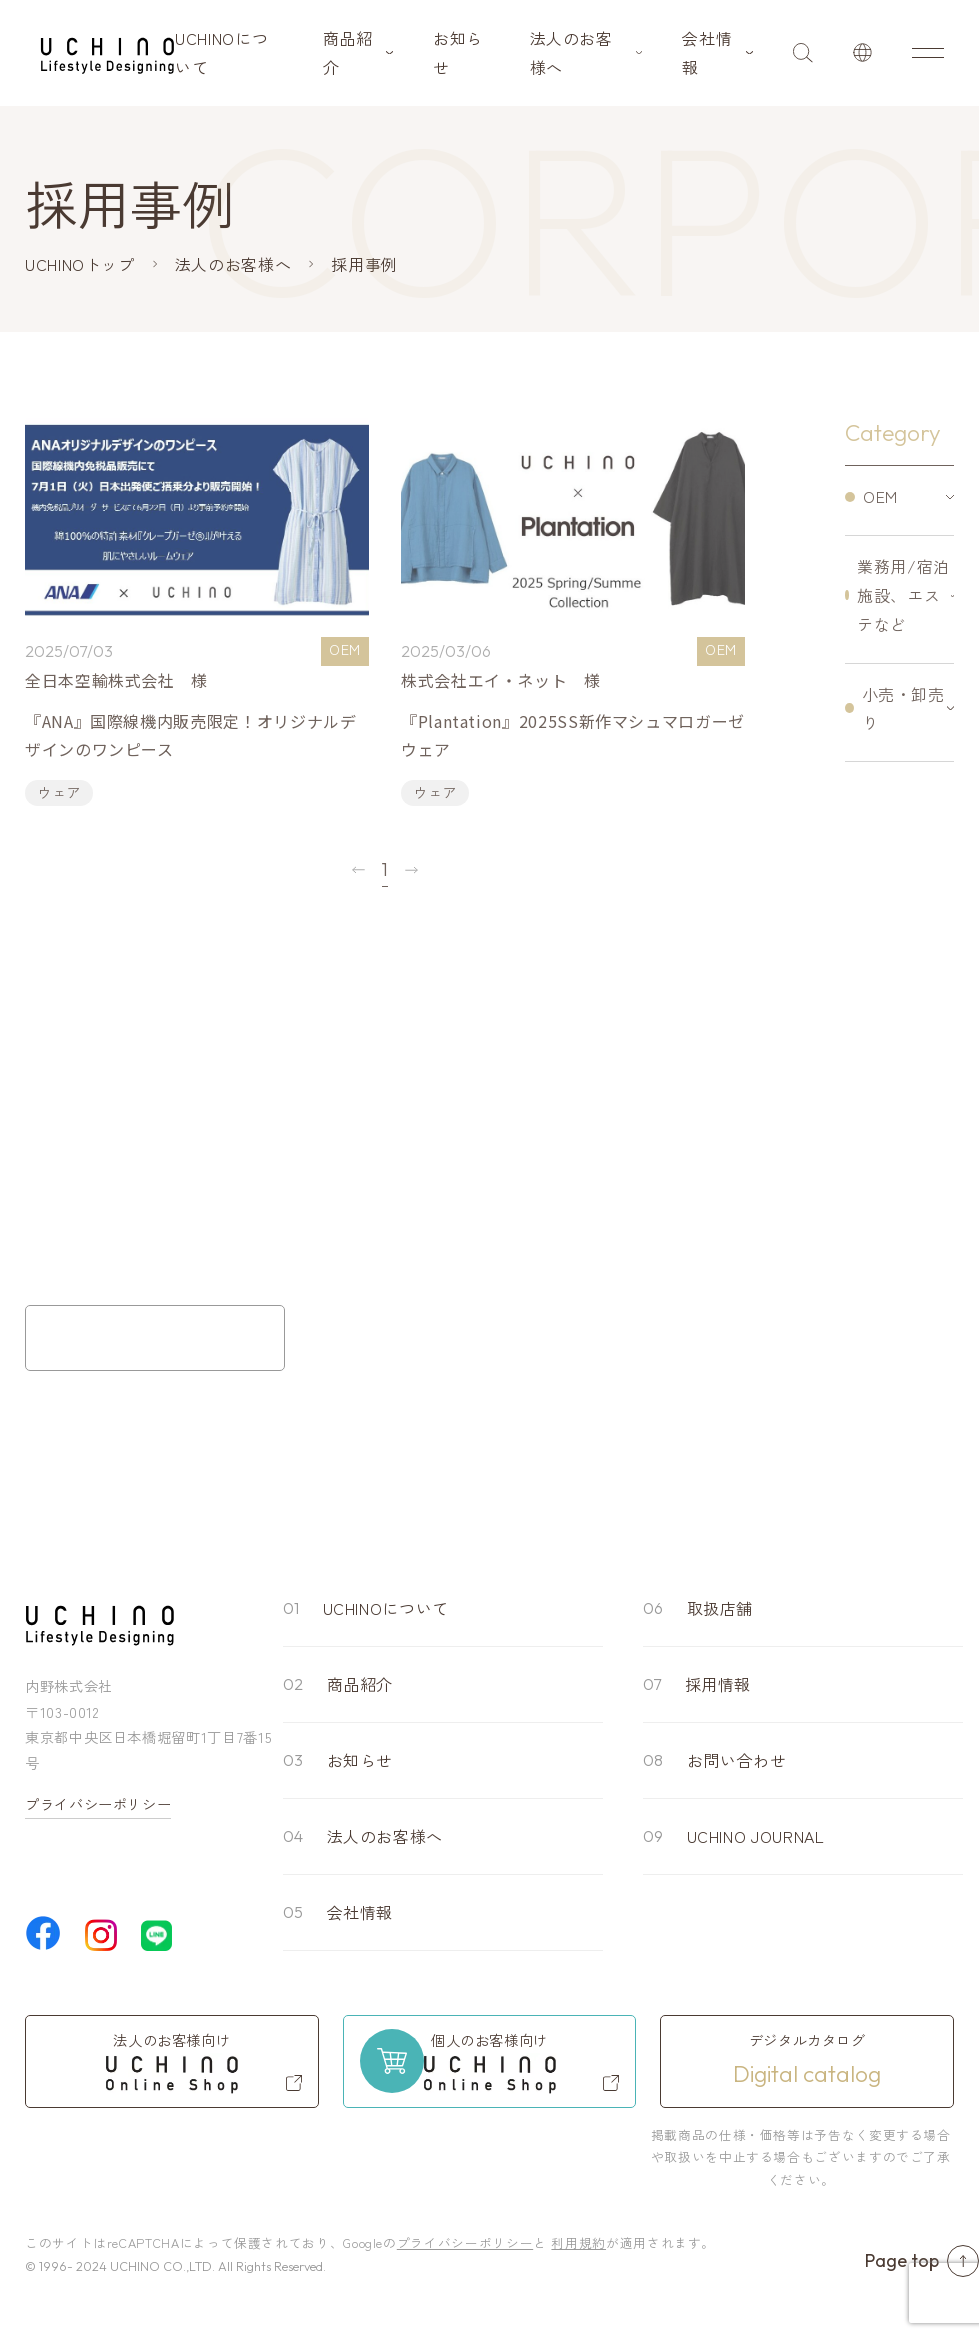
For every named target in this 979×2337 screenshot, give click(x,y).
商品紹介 (348, 52)
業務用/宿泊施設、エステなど (903, 595)
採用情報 (718, 1684)
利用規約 (578, 2242)
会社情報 (707, 52)
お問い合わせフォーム (155, 1338)
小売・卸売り (903, 708)
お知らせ (458, 52)
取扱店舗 (720, 1608)
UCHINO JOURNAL (756, 1836)
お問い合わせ (737, 1760)
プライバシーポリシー (98, 1804)
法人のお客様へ (571, 52)
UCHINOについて (221, 52)
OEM (880, 496)
